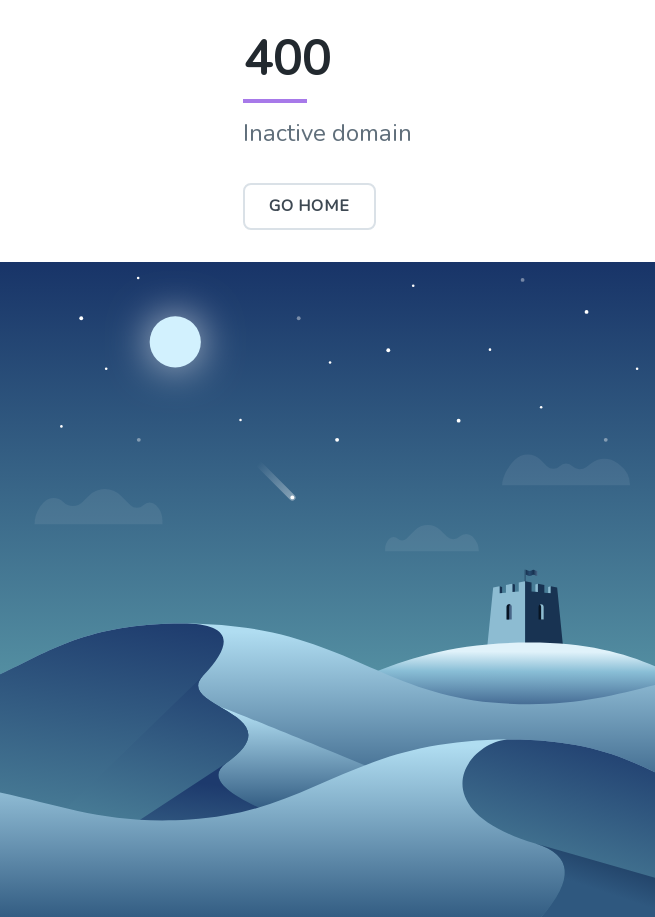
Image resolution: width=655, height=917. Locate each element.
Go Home (309, 206)
